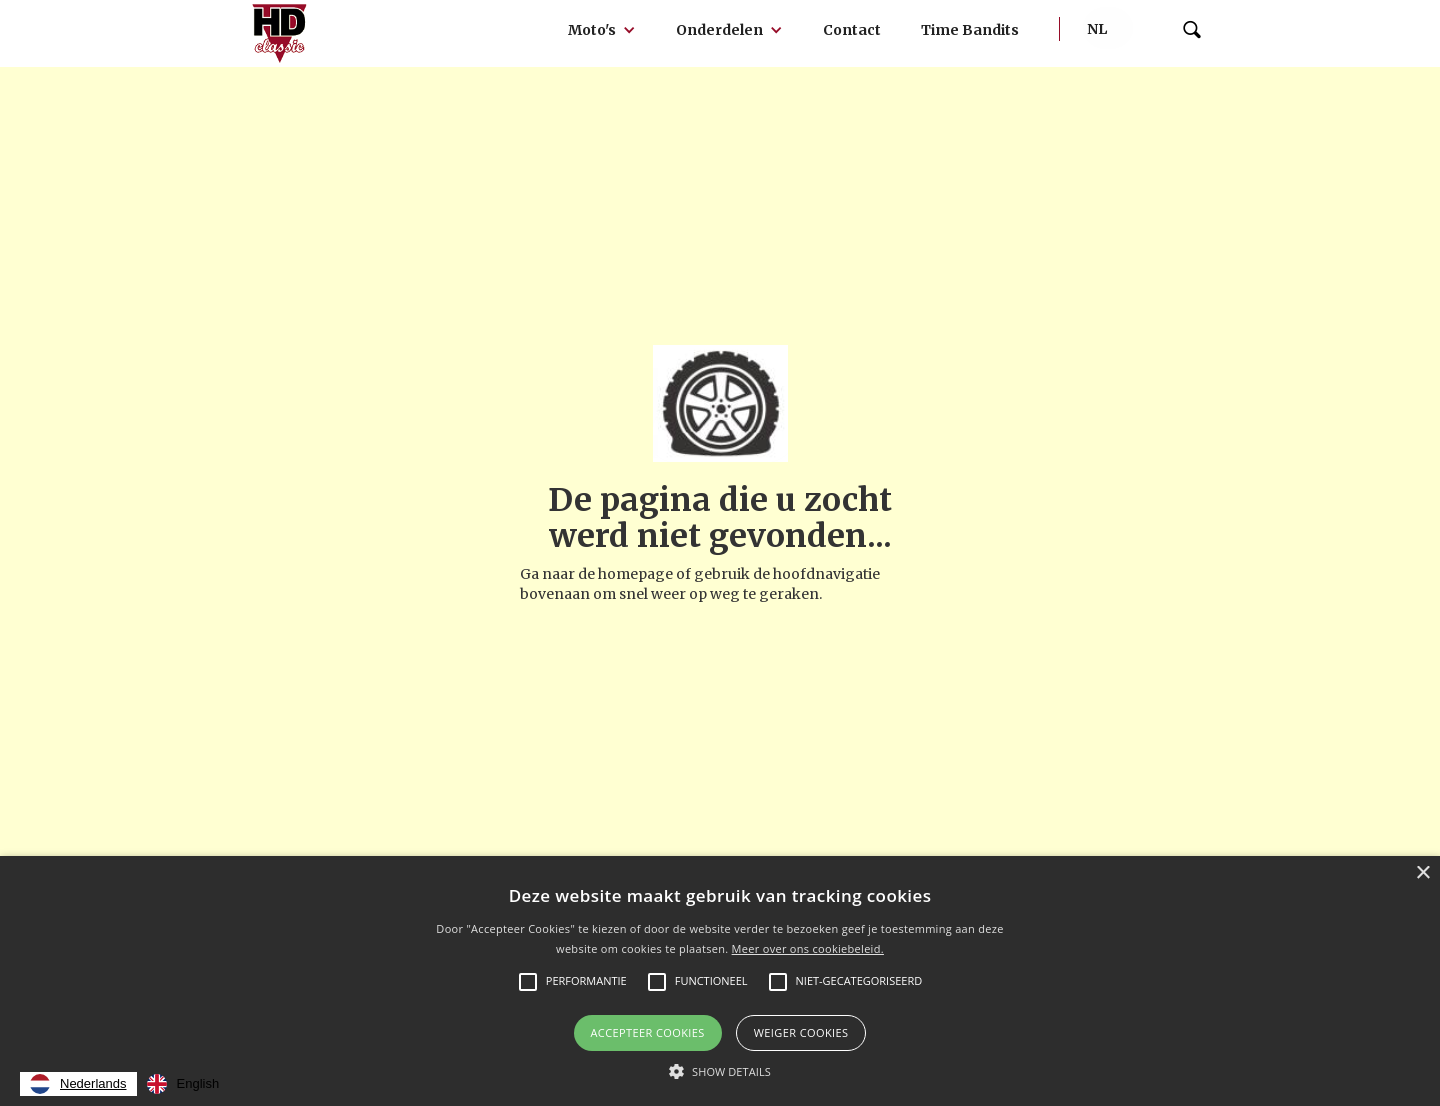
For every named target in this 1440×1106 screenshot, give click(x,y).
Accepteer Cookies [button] (648, 1032)
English (183, 1084)
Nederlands (78, 1084)
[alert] (720, 981)
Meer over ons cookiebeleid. (808, 948)
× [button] (1422, 873)
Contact (852, 30)
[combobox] (78, 1084)
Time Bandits (970, 30)
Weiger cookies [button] (801, 1032)
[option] (183, 1084)
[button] (602, 30)
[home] (280, 33)
